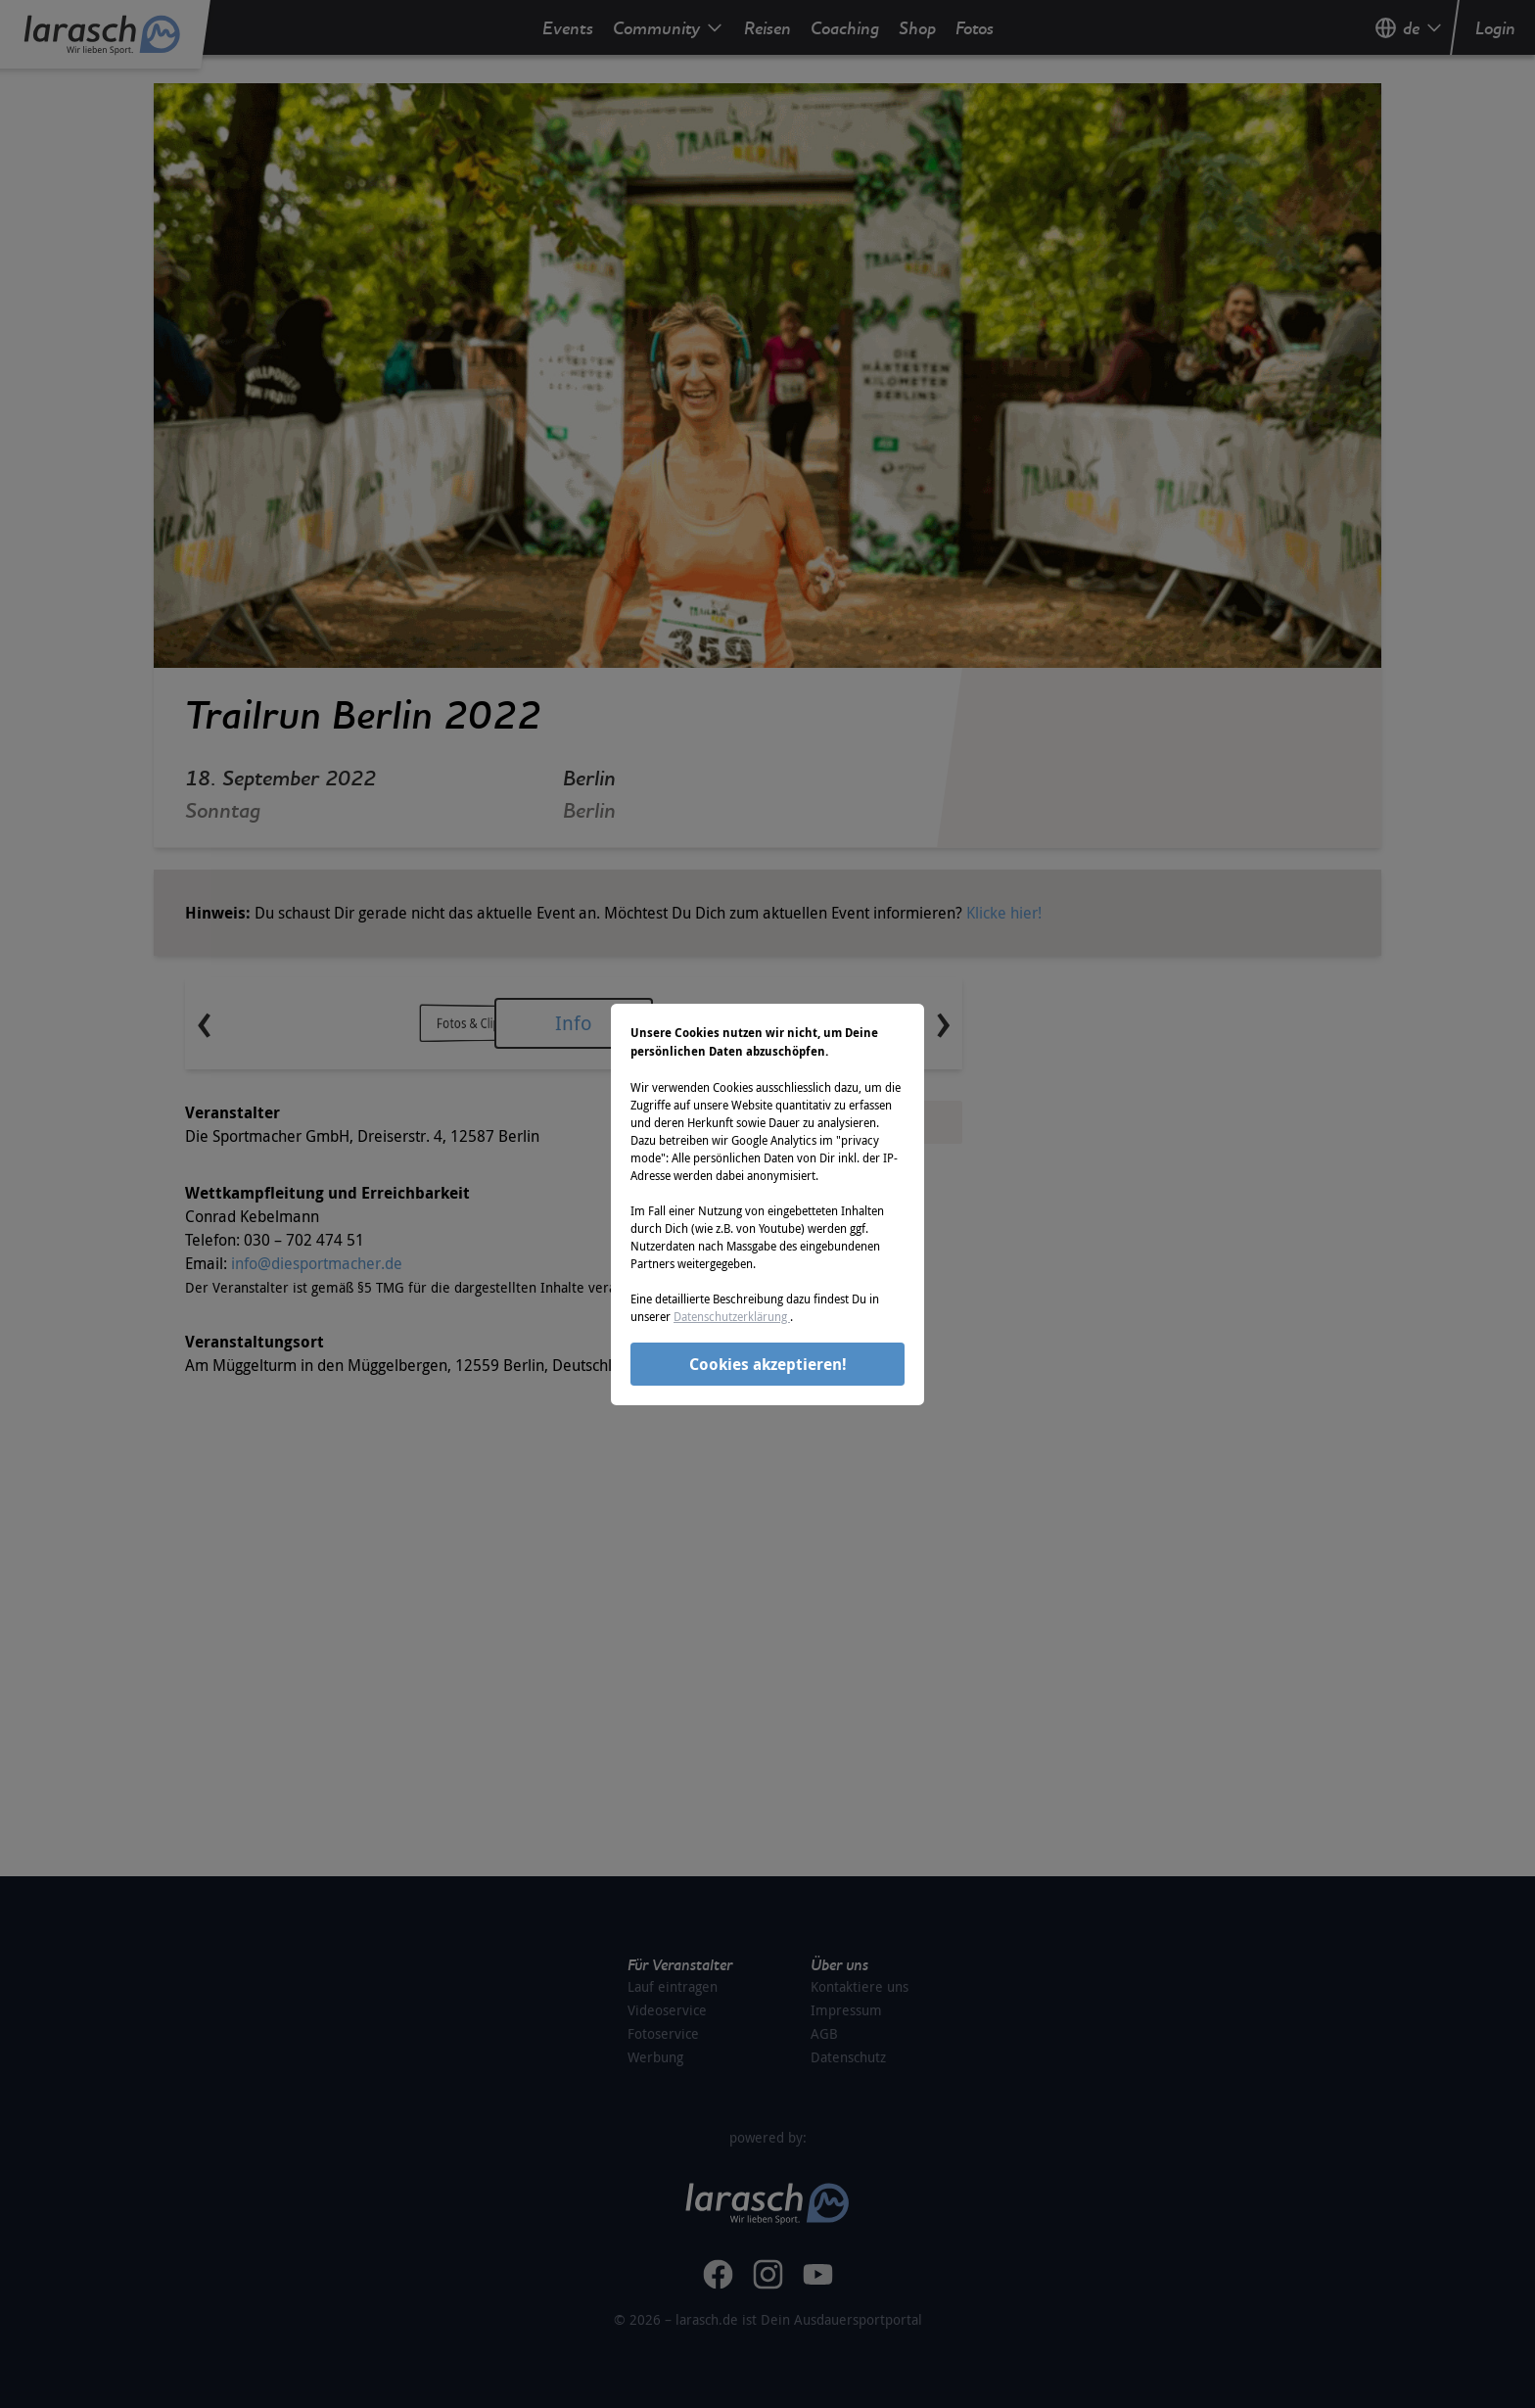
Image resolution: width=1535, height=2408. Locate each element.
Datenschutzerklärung (732, 1316)
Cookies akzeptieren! (768, 1364)
